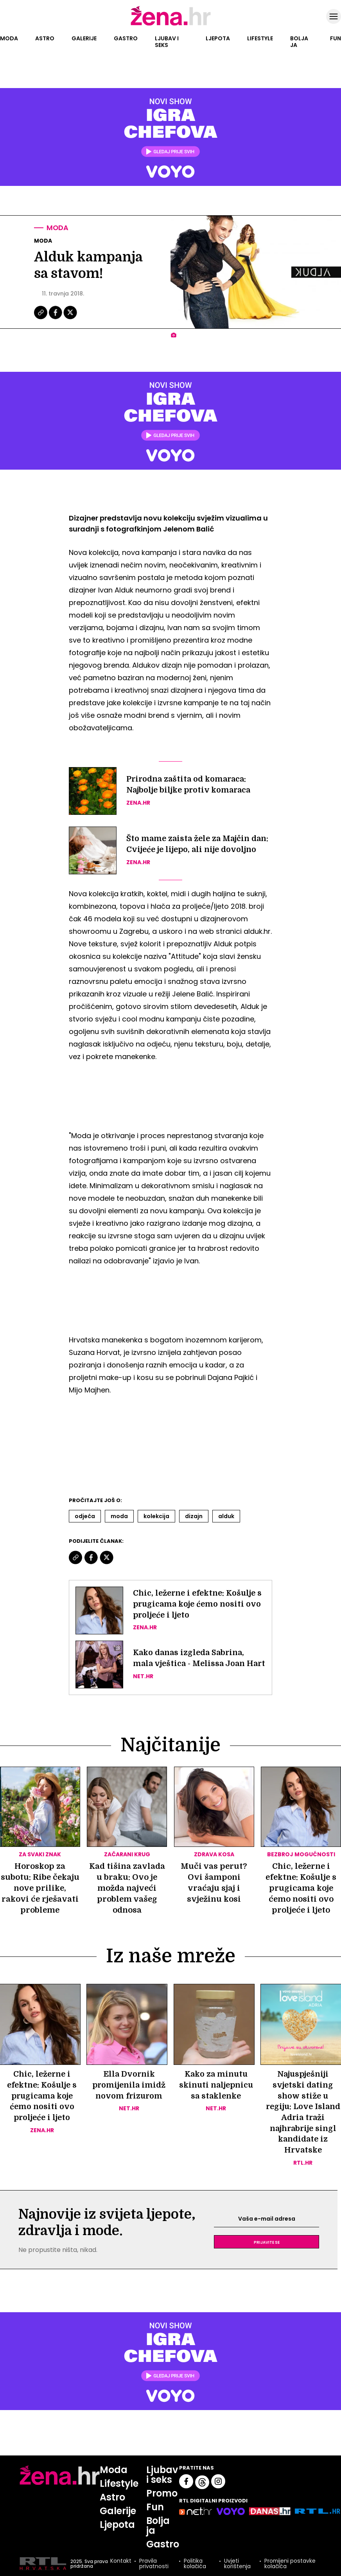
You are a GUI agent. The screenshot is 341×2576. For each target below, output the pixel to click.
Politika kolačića (194, 2565)
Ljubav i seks (167, 41)
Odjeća (85, 1516)
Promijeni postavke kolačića (290, 2565)
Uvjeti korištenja (237, 2565)
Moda (9, 38)
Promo (162, 2494)
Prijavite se (267, 2243)
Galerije (84, 38)
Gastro (126, 38)
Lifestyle (260, 38)
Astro (44, 38)
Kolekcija (156, 1516)
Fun (335, 38)
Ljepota (218, 38)
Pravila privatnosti (153, 2565)
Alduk (226, 1516)
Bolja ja (299, 41)
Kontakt (120, 2563)
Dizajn (194, 1516)
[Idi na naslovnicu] (171, 24)
